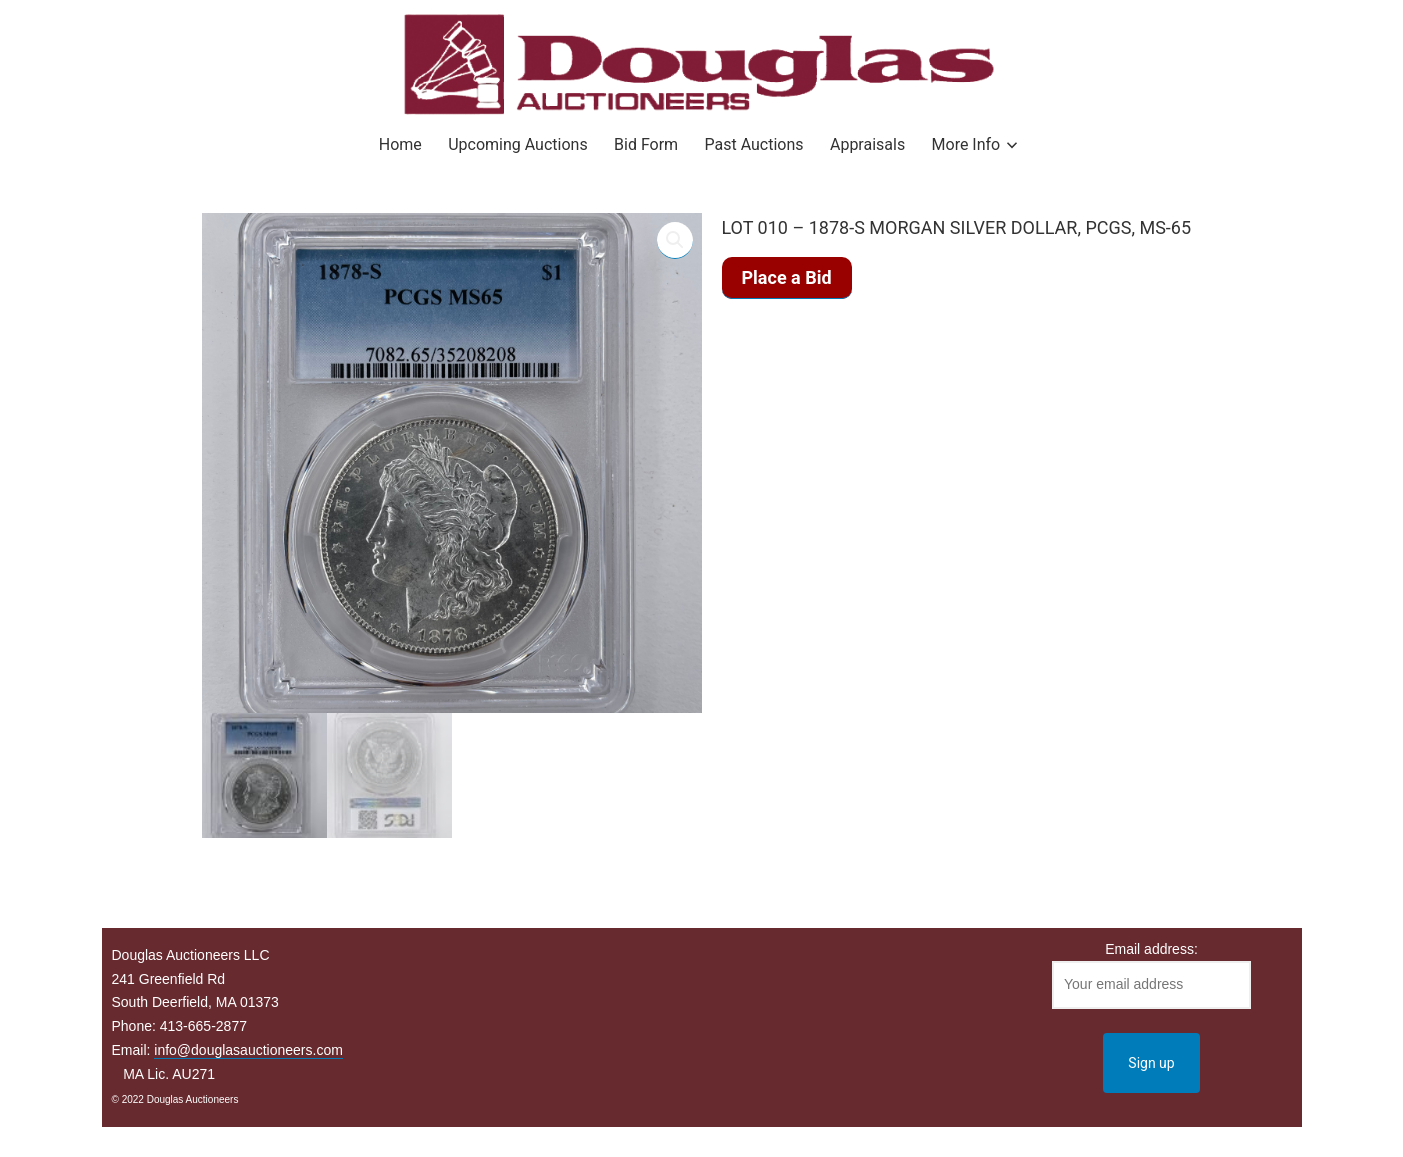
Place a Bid (787, 277)
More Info (966, 144)
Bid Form (646, 144)
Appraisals (867, 144)
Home (400, 144)
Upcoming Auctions (517, 144)
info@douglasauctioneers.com (248, 1050)
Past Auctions (754, 144)
